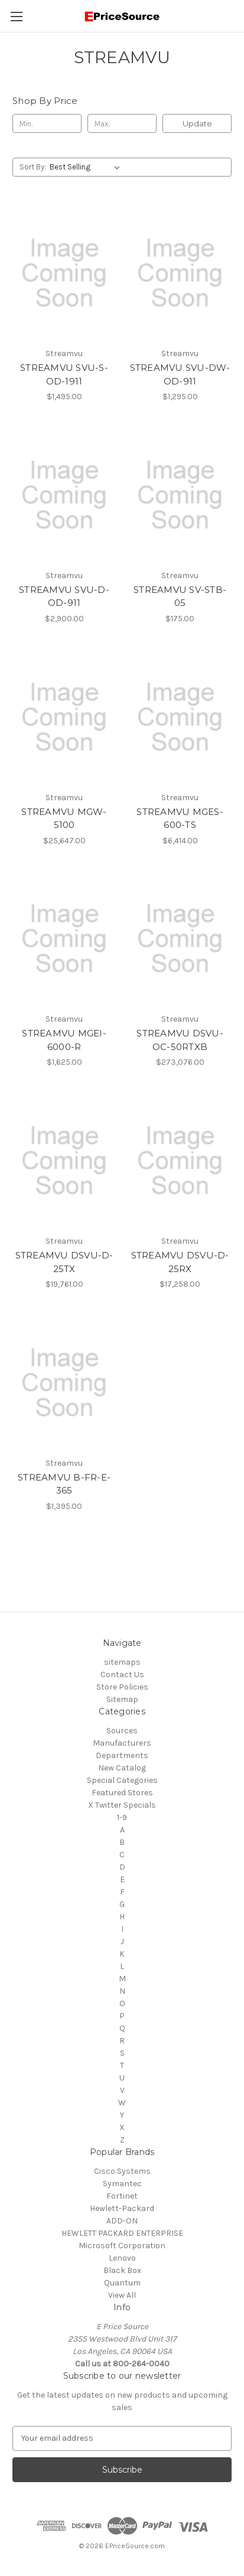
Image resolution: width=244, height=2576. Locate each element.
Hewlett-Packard (122, 2208)
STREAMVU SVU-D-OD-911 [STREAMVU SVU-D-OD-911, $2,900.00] (64, 596)
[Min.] (47, 123)
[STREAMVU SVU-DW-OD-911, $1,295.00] (180, 273)
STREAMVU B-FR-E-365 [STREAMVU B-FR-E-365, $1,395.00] (64, 1484)
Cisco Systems (122, 2171)
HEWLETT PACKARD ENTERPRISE (122, 2233)
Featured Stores (122, 1793)
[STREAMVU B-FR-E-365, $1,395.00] (64, 1383)
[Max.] (122, 123)
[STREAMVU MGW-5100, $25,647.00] (64, 717)
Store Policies (122, 1687)
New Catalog (122, 1768)
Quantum (122, 2283)
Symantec (122, 2184)
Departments (122, 1755)
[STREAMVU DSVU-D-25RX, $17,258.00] (180, 1161)
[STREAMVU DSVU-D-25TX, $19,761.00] (64, 1161)
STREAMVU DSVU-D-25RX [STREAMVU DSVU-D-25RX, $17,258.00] (180, 1262)
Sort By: (32, 166)
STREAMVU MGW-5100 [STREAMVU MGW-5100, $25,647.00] (63, 818)
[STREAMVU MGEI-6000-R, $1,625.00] (64, 939)
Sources (122, 1731)
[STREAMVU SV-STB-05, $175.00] (180, 495)
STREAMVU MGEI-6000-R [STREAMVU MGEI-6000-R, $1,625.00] (64, 1040)
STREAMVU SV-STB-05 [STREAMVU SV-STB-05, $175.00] (180, 596)
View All (122, 2295)
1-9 (122, 1817)
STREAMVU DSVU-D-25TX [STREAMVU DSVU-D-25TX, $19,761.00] (64, 1262)
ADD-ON (122, 2221)
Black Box (122, 2270)
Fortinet (122, 2196)
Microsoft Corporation (122, 2246)
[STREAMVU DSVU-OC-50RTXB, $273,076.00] (180, 939)
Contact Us (122, 1674)
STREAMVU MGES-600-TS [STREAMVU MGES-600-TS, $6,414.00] (179, 818)
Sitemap (122, 1699)
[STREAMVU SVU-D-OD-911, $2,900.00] (64, 495)
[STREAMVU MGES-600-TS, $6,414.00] (180, 717)
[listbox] (87, 167)
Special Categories (122, 1780)
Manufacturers (122, 1743)
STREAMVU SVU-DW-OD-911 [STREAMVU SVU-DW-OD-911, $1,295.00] (180, 374)
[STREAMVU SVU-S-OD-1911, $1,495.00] (64, 273)
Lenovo (122, 2258)
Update (197, 123)
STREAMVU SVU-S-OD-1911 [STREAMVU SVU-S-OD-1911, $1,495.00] (64, 374)
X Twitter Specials (122, 1805)
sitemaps (122, 1662)
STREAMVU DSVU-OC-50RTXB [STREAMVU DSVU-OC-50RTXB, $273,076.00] (179, 1040)
